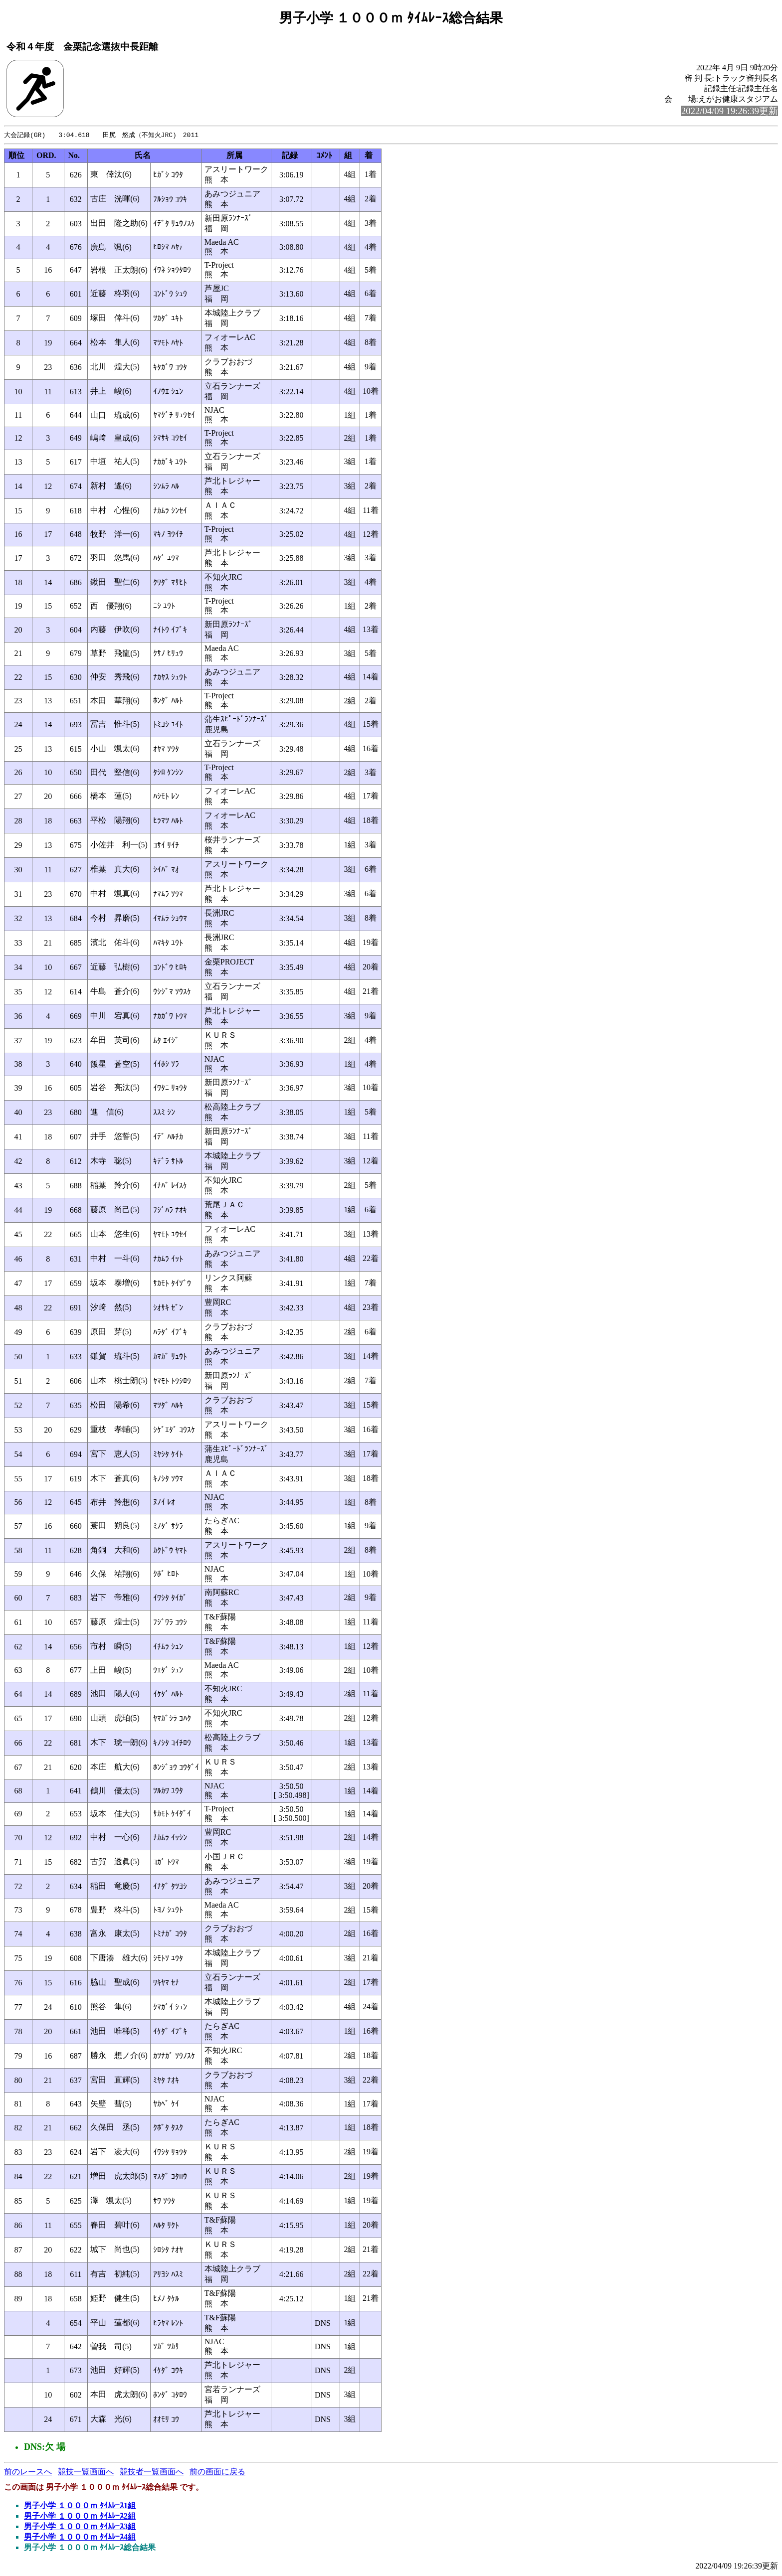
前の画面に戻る (217, 2472)
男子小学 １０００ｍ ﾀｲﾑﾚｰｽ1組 (80, 2506)
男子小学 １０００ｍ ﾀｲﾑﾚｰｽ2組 (80, 2516)
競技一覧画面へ (86, 2472)
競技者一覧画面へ (152, 2472)
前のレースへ (28, 2472)
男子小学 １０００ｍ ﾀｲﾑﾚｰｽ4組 (80, 2537)
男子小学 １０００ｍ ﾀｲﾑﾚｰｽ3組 (80, 2527)
